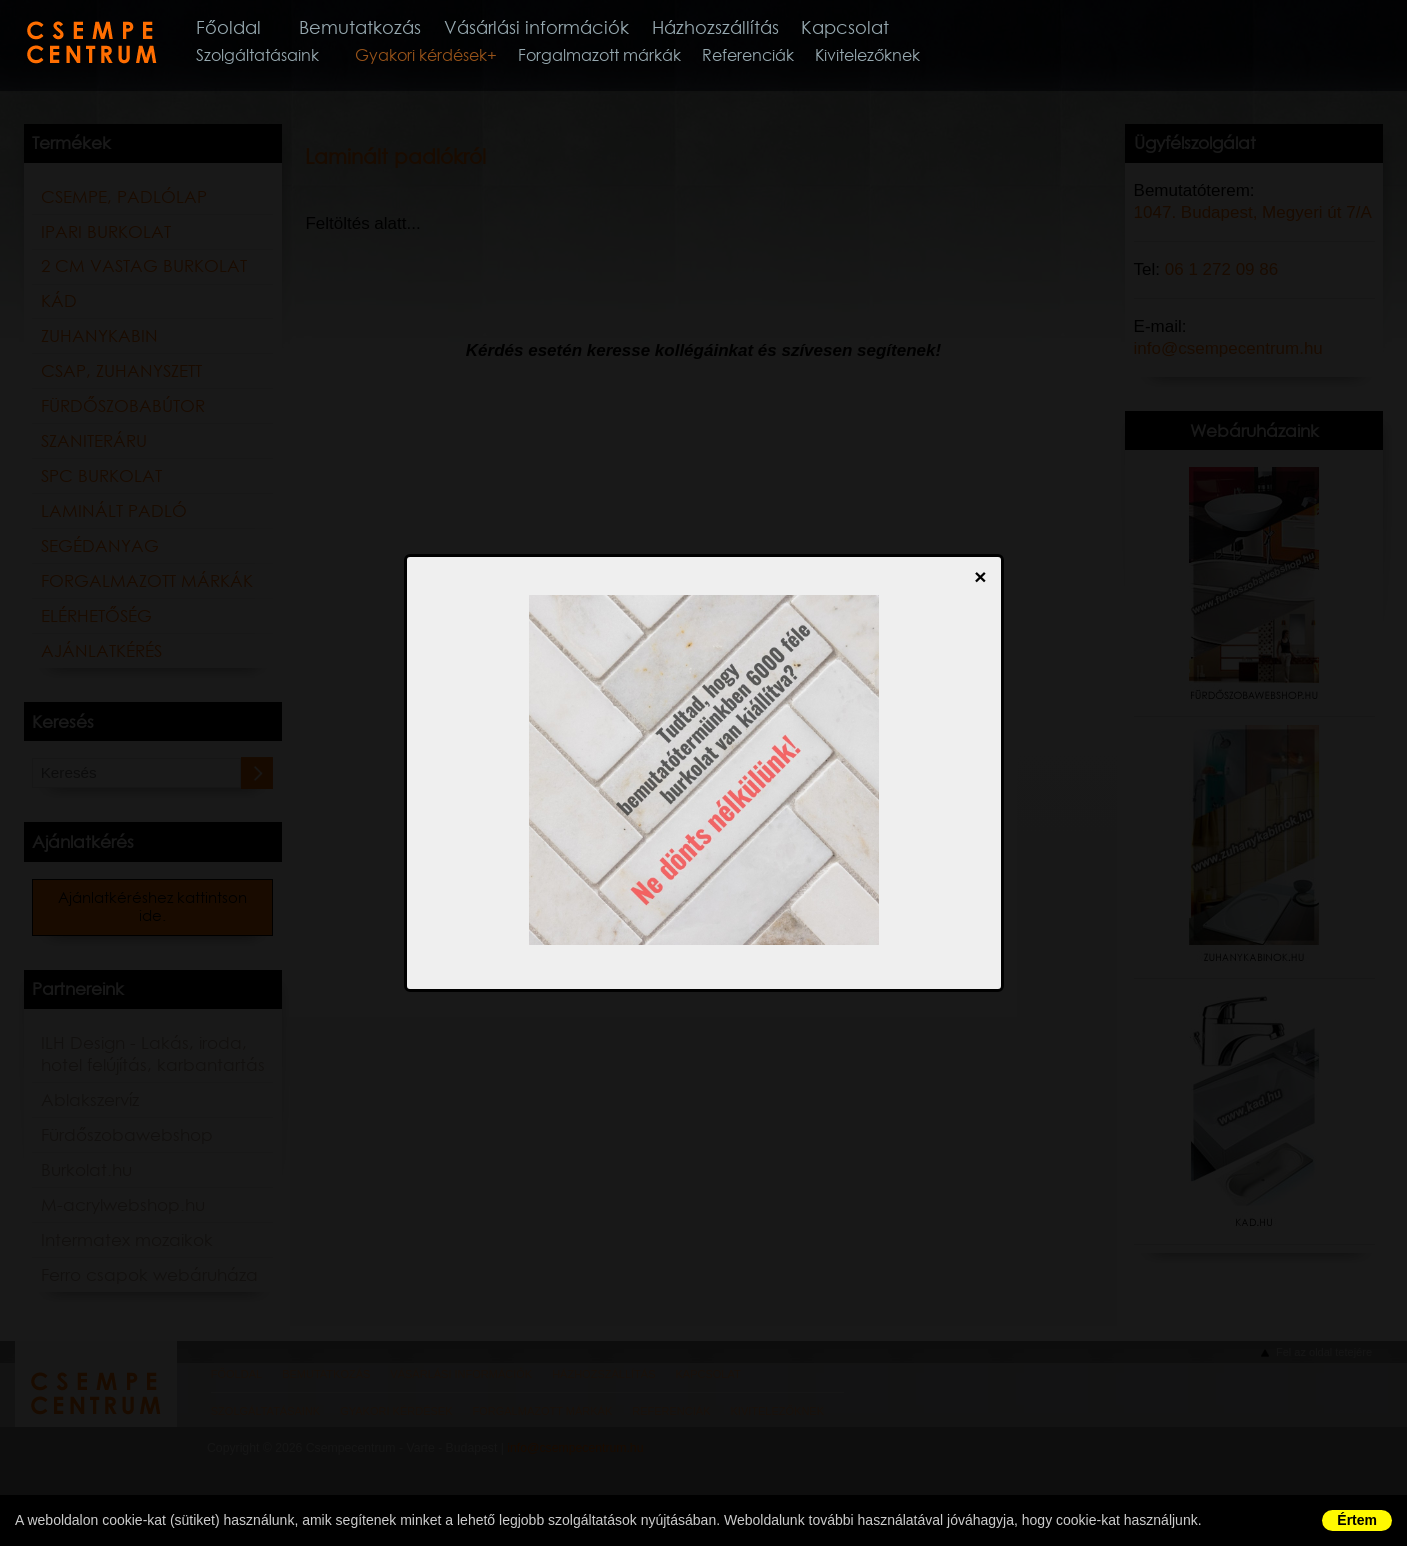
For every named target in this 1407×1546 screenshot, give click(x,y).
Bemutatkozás (393, 28)
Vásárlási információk (577, 28)
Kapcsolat (898, 28)
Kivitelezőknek (893, 59)
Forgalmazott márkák (625, 59)
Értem (1357, 1520)
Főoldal (256, 28)
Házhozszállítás (764, 28)
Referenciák (774, 59)
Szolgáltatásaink (283, 59)
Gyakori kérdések (447, 59)
